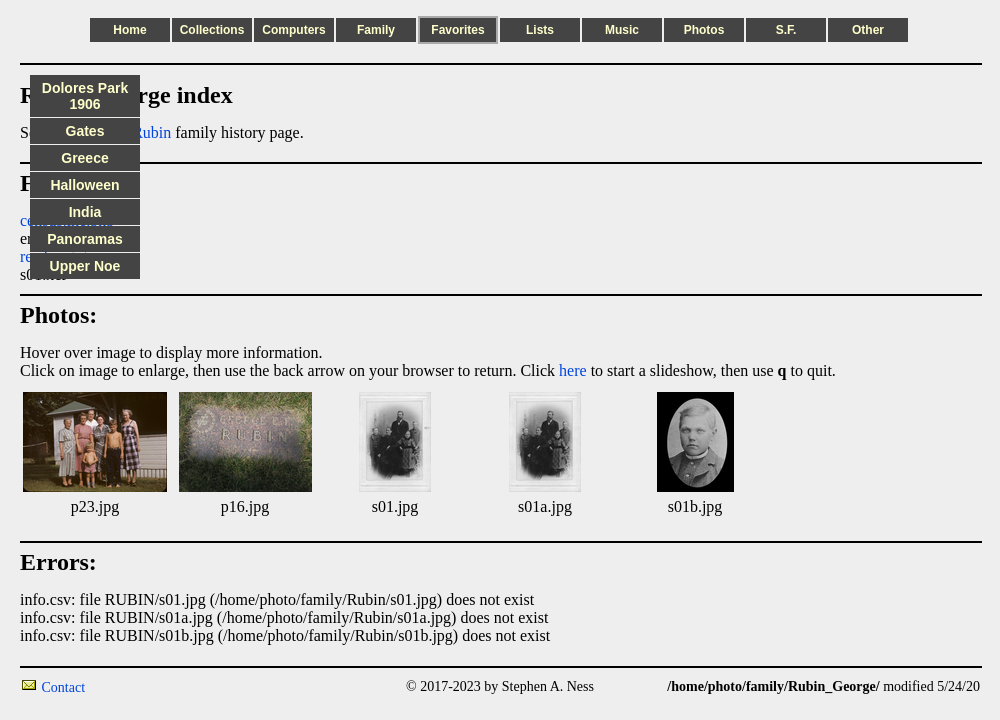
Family (376, 30)
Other (868, 30)
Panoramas (84, 239)
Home (129, 30)
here (573, 370)
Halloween (84, 185)
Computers (293, 30)
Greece (84, 158)
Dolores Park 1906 (85, 96)
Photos (704, 30)
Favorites (457, 30)
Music (622, 30)
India (85, 212)
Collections (212, 30)
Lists (540, 30)
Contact (64, 687)
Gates (85, 131)
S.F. (786, 30)
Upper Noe (85, 266)
